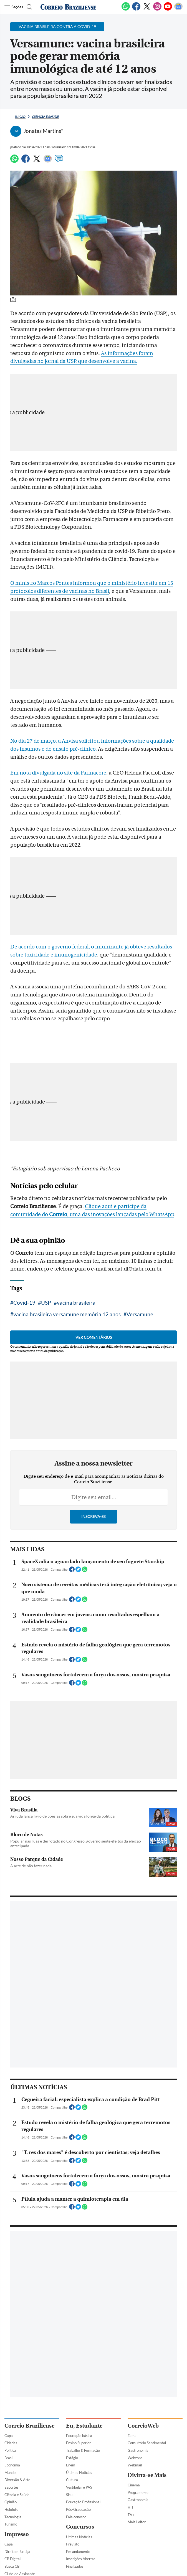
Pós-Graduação (78, 2509)
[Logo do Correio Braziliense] (68, 7)
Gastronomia (138, 2450)
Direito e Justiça (17, 2551)
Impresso (16, 2534)
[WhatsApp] (126, 9)
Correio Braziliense (29, 2426)
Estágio (72, 2458)
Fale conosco (76, 2517)
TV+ (131, 2514)
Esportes (11, 2487)
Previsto (72, 2544)
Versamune (140, 1314)
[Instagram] (157, 9)
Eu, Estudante (84, 2426)
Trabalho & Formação (83, 2450)
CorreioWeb (143, 2426)
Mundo (10, 2472)
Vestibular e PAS (79, 2487)
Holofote (11, 2509)
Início (20, 117)
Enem (70, 2465)
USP (46, 1302)
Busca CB (11, 2566)
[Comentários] (59, 161)
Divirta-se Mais (147, 2475)
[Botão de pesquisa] (28, 7)
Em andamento (78, 2551)
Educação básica (79, 2435)
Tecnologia (12, 2517)
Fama (132, 2435)
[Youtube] (168, 9)
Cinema (134, 2485)
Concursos (80, 2527)
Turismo (10, 2524)
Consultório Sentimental (147, 2443)
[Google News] (178, 9)
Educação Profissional (83, 2502)
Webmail (135, 2465)
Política (10, 2450)
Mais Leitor (137, 2522)
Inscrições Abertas (80, 2559)
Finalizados (75, 2566)
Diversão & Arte (17, 2480)
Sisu (69, 2495)
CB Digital (12, 2559)
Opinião (10, 2502)
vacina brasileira (76, 1302)
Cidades (10, 2443)
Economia (12, 2465)
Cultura (72, 2480)
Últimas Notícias (79, 2472)
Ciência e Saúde (45, 117)
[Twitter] (147, 9)
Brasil (8, 2458)
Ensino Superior (78, 2443)
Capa (8, 2435)
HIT (131, 2507)
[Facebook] (136, 9)
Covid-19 (24, 1302)
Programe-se (138, 2492)
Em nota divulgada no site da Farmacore (58, 773)
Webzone (135, 2458)
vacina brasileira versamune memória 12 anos (67, 1314)
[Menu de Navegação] (13, 7)
